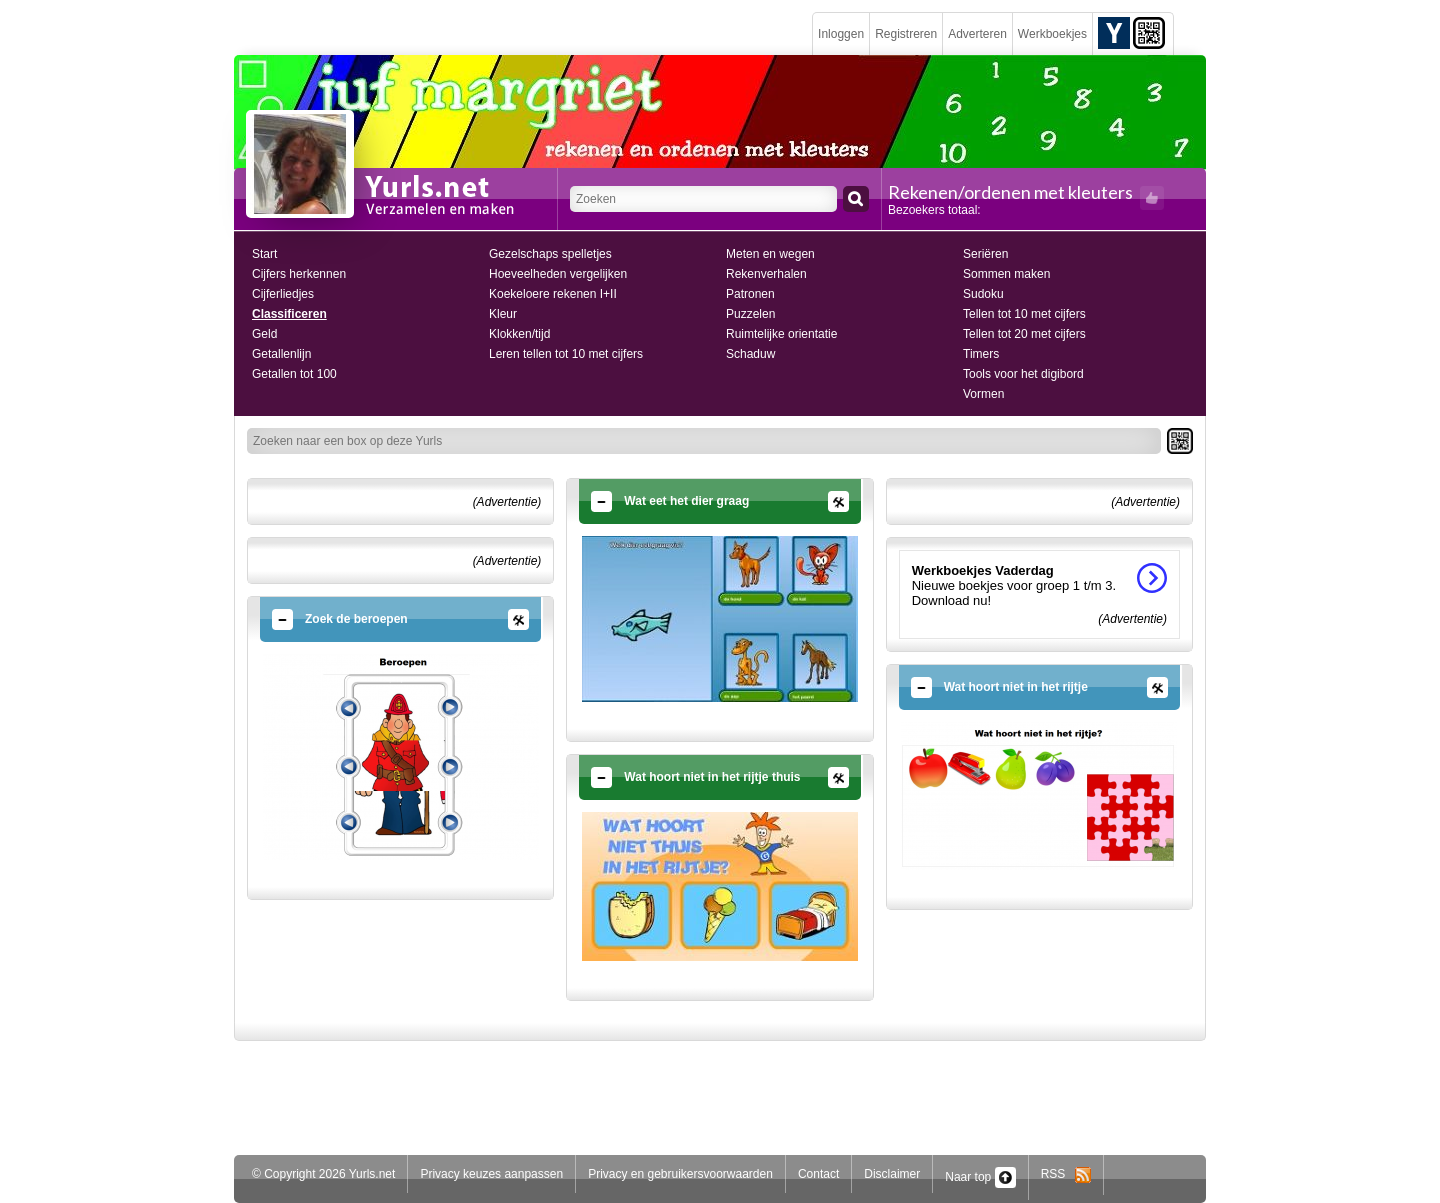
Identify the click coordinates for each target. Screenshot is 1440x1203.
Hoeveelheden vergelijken (558, 274)
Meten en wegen (770, 254)
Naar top (980, 1177)
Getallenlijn (281, 354)
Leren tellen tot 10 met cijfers (566, 354)
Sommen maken (1006, 274)
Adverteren (977, 34)
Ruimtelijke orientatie (781, 334)
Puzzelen (750, 314)
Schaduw (750, 354)
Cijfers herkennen (299, 274)
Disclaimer (892, 1174)
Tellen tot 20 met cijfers (1024, 334)
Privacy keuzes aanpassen (491, 1174)
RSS (1066, 1174)
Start (264, 254)
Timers (981, 354)
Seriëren (985, 254)
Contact (818, 1174)
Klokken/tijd (519, 334)
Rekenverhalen (766, 274)
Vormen (983, 394)
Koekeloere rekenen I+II (553, 294)
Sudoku (983, 294)
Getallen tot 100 (294, 374)
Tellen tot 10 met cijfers (1024, 314)
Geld (264, 334)
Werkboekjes (1052, 34)
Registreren (906, 34)
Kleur (503, 314)
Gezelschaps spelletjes (550, 254)
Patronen (750, 294)
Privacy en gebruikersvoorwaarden (680, 1174)
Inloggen (841, 34)
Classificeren (289, 314)
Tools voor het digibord (1023, 374)
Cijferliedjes (283, 294)
